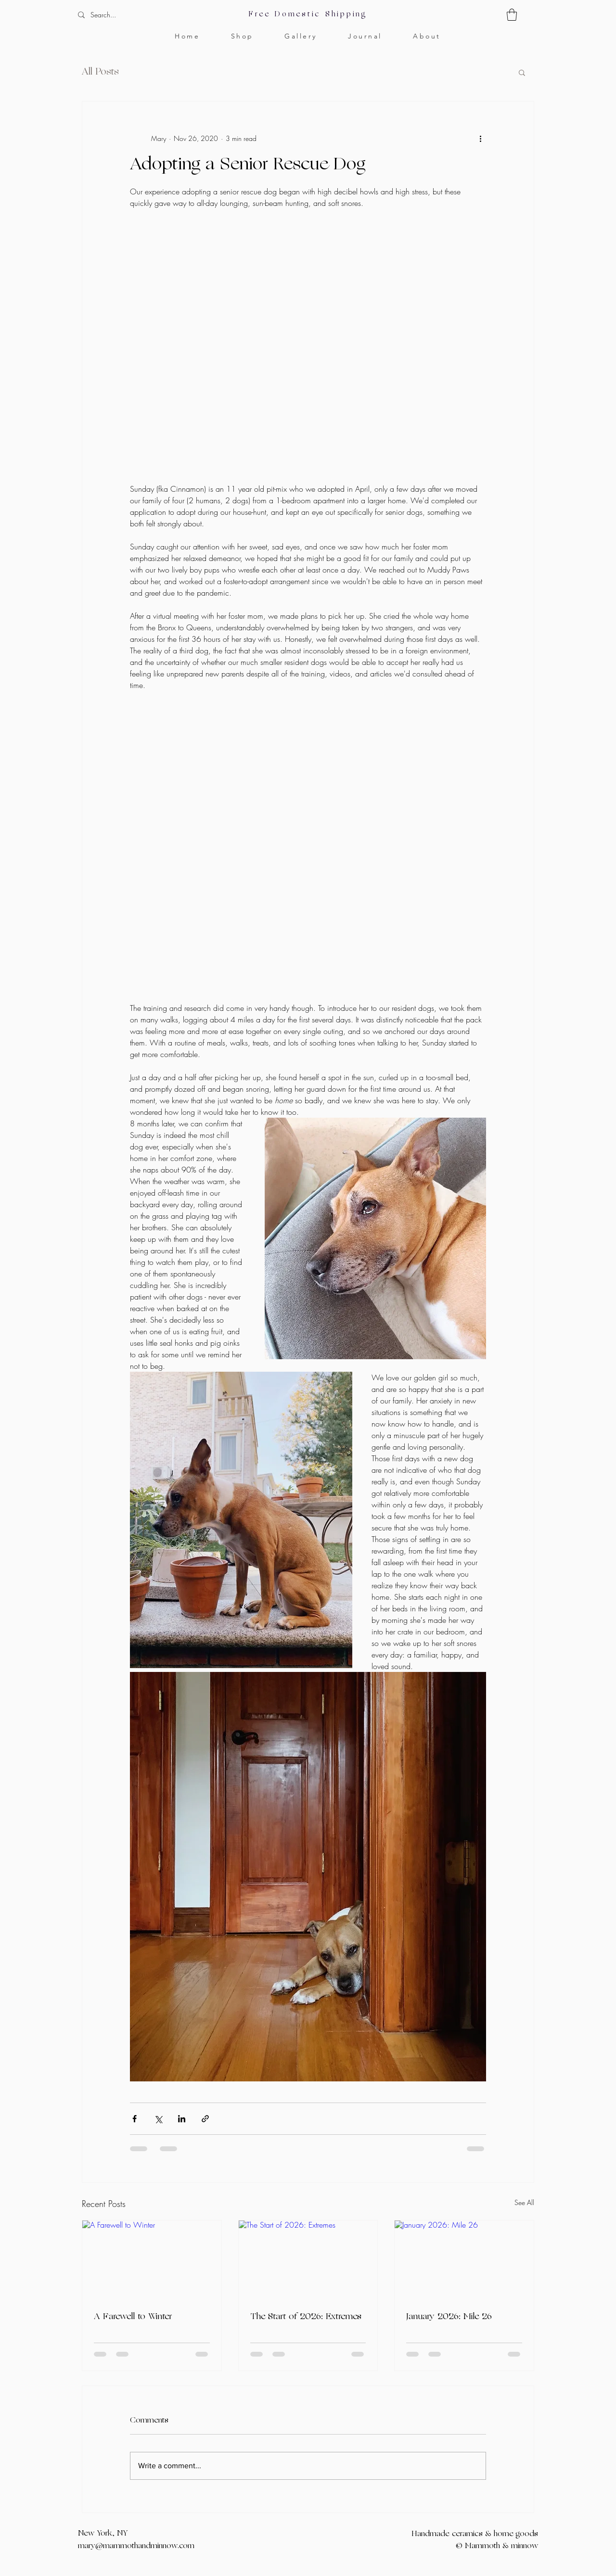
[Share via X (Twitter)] (158, 2118)
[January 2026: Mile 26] (464, 2259)
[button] (512, 15)
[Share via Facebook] (134, 2118)
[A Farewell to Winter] (151, 2259)
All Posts (100, 72)
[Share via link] (205, 2118)
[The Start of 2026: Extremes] (308, 2259)
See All (524, 2202)
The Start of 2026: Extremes (305, 2316)
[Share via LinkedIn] (181, 2118)
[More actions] (480, 138)
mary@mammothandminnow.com (136, 2546)
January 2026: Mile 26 (449, 2316)
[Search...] (133, 15)
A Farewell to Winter (133, 2316)
